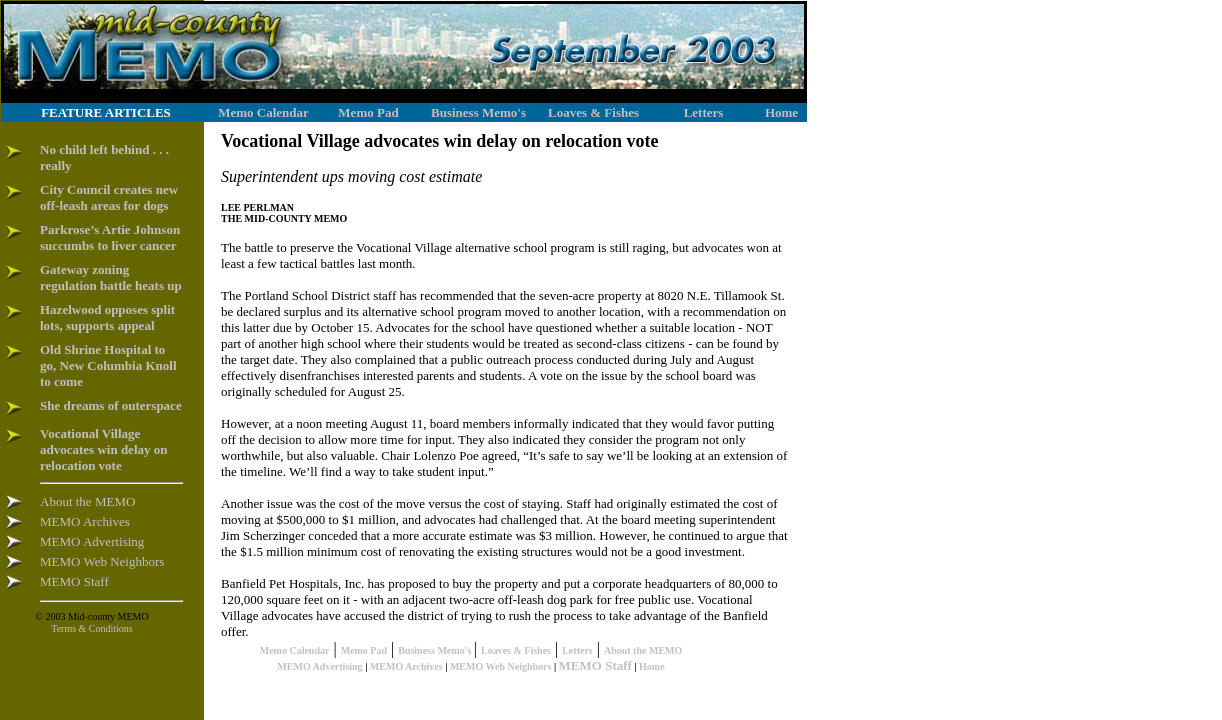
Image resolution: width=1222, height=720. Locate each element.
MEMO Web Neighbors (500, 666)
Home (652, 666)
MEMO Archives (406, 666)
